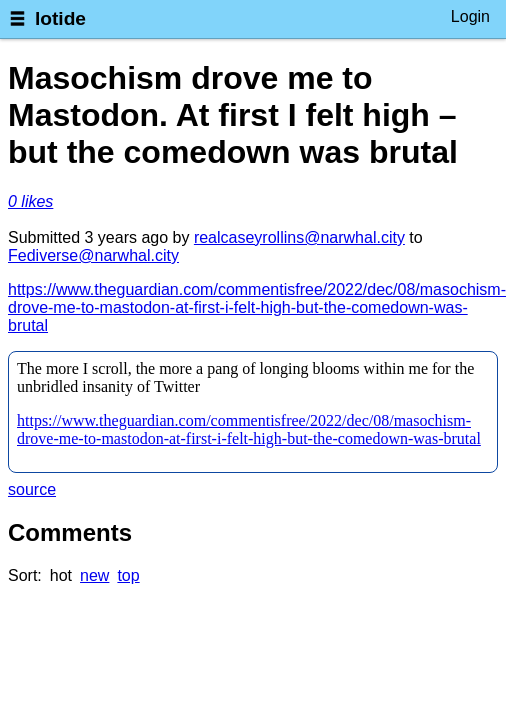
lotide (60, 18)
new (94, 575)
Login (470, 16)
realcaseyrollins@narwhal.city (299, 237)
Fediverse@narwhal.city (93, 255)
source (32, 489)
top (128, 575)
